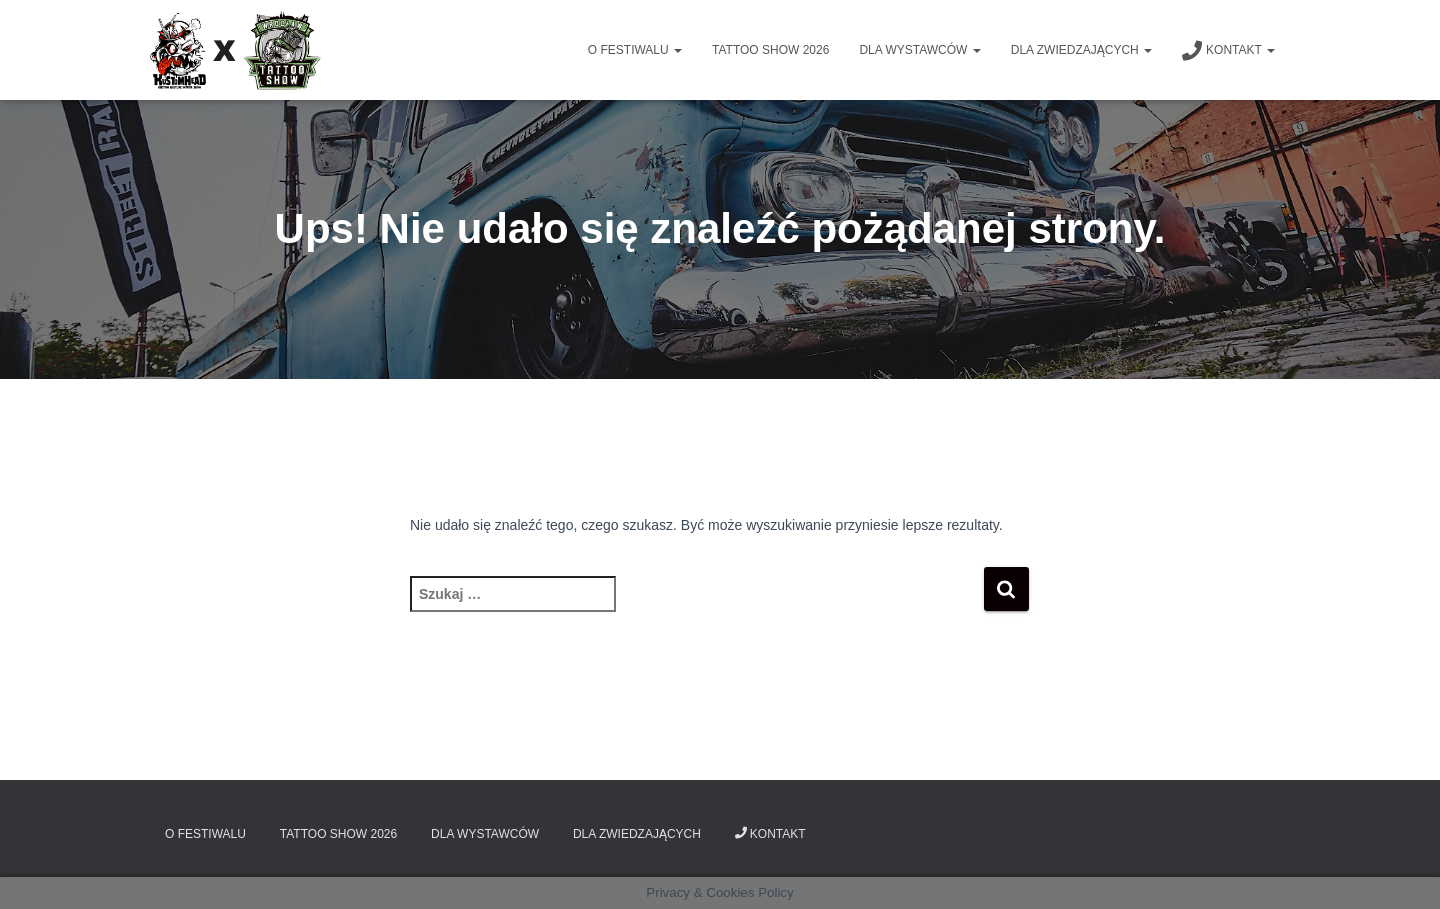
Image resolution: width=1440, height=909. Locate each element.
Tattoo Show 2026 (770, 50)
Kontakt (1228, 51)
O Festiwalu (635, 50)
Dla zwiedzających (1081, 50)
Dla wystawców (919, 50)
